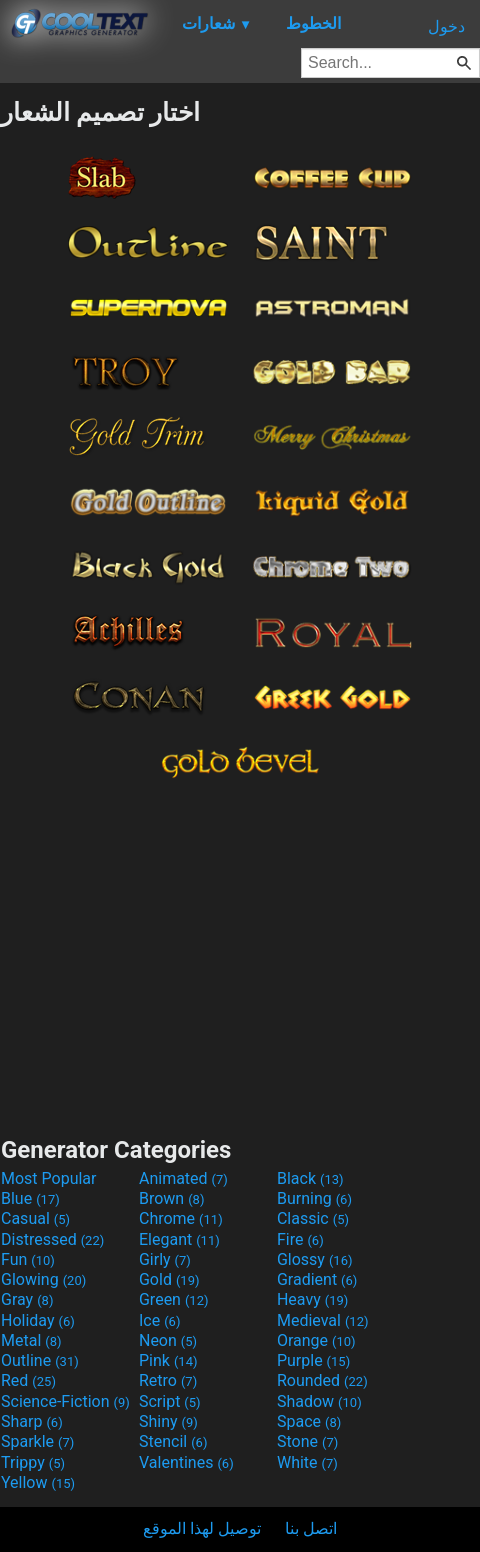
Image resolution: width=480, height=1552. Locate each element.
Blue (30, 1198)
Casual (35, 1218)
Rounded (322, 1380)
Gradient (317, 1279)
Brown (171, 1198)
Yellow (38, 1482)
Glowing (43, 1279)
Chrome (181, 1218)
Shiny (168, 1421)
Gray (27, 1299)
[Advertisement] (240, 953)
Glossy (315, 1259)
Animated (183, 1178)
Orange (316, 1340)
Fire (300, 1239)
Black (310, 1178)
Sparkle (37, 1441)
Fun (28, 1259)
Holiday (38, 1320)
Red (28, 1380)
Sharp (32, 1421)
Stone (307, 1441)
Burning (314, 1198)
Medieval (323, 1320)
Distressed (52, 1239)
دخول (446, 26)
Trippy (33, 1462)
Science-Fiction (65, 1401)
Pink (168, 1360)
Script (170, 1401)
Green (174, 1299)
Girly (165, 1259)
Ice (159, 1320)
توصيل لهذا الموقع (202, 1528)
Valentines (186, 1462)
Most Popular (49, 1178)
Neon (168, 1340)
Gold (169, 1279)
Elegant (179, 1239)
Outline (40, 1360)
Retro (168, 1380)
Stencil (173, 1441)
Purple (313, 1360)
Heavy (312, 1299)
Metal (31, 1340)
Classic (313, 1218)
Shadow (319, 1401)
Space (309, 1421)
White (307, 1462)
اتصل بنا (311, 1528)
